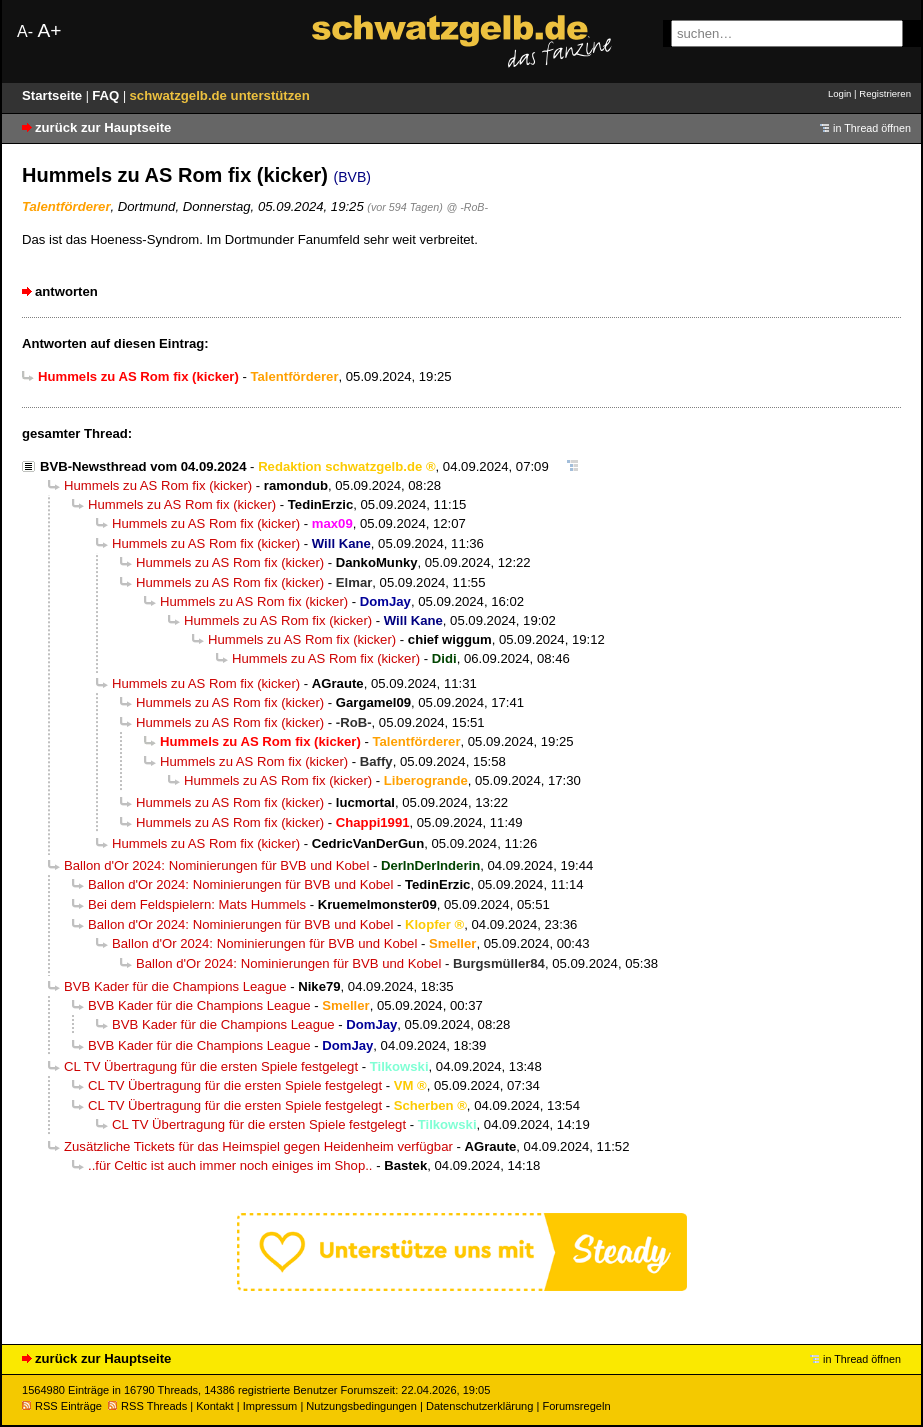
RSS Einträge (62, 1406)
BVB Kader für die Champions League (175, 986)
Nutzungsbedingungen (361, 1406)
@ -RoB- (467, 207)
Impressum (270, 1406)
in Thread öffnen (872, 128)
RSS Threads (147, 1406)
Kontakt (214, 1406)
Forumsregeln (576, 1406)
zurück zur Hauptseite (103, 127)
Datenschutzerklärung (479, 1406)
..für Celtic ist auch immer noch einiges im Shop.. (230, 1165)
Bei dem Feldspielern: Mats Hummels (197, 904)
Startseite (54, 95)
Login (839, 93)
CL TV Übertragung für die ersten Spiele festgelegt (211, 1066)
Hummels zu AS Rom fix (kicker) (158, 485)
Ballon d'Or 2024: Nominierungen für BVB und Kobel (216, 865)
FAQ (107, 95)
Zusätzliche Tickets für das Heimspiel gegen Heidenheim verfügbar (258, 1146)
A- (25, 31)
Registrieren (885, 93)
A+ (49, 30)
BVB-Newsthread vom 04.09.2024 (143, 466)
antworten (66, 291)
